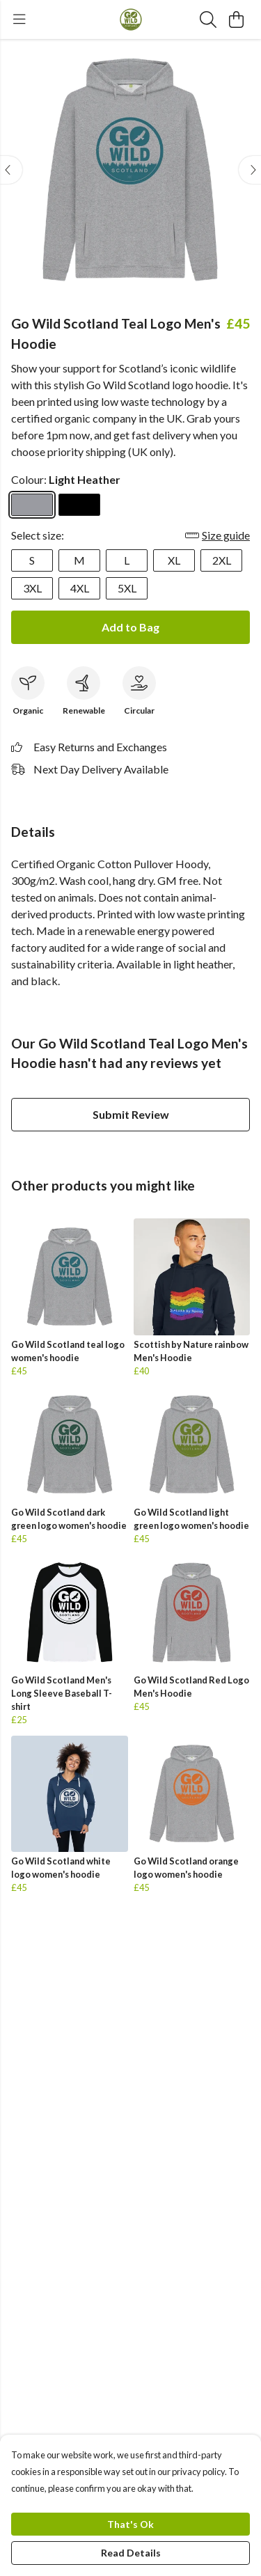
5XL (127, 588)
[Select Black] (79, 505)
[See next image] (250, 170)
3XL (32, 588)
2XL (221, 560)
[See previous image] (11, 170)
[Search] (208, 19)
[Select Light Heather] (32, 505)
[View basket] (236, 19)
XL (174, 560)
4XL (79, 588)
